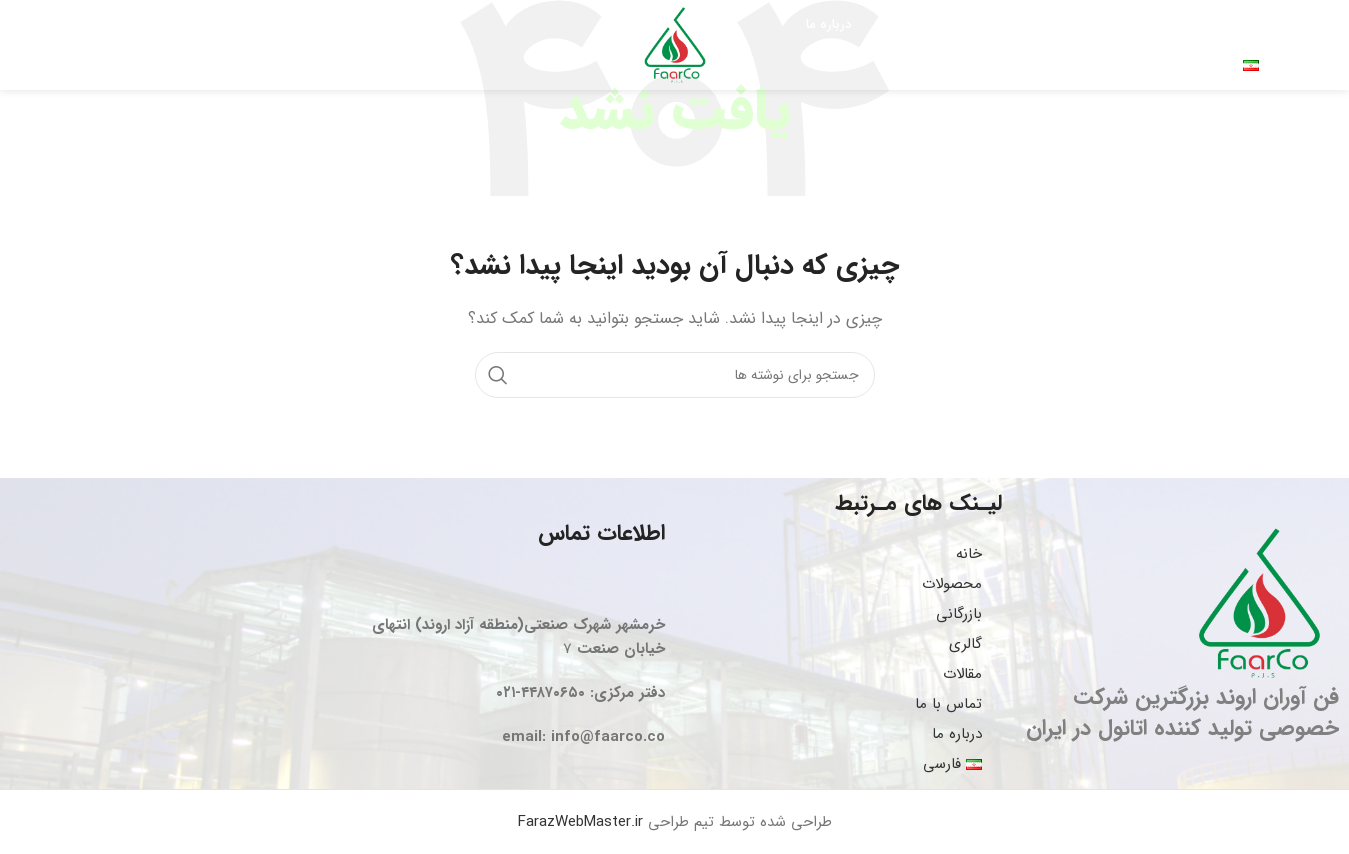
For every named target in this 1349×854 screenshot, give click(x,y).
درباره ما (957, 734)
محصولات (952, 584)
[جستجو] (89, 45)
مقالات (962, 674)
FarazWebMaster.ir (580, 822)
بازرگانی (959, 614)
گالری (965, 644)
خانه (969, 554)
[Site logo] (675, 44)
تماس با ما (948, 704)
